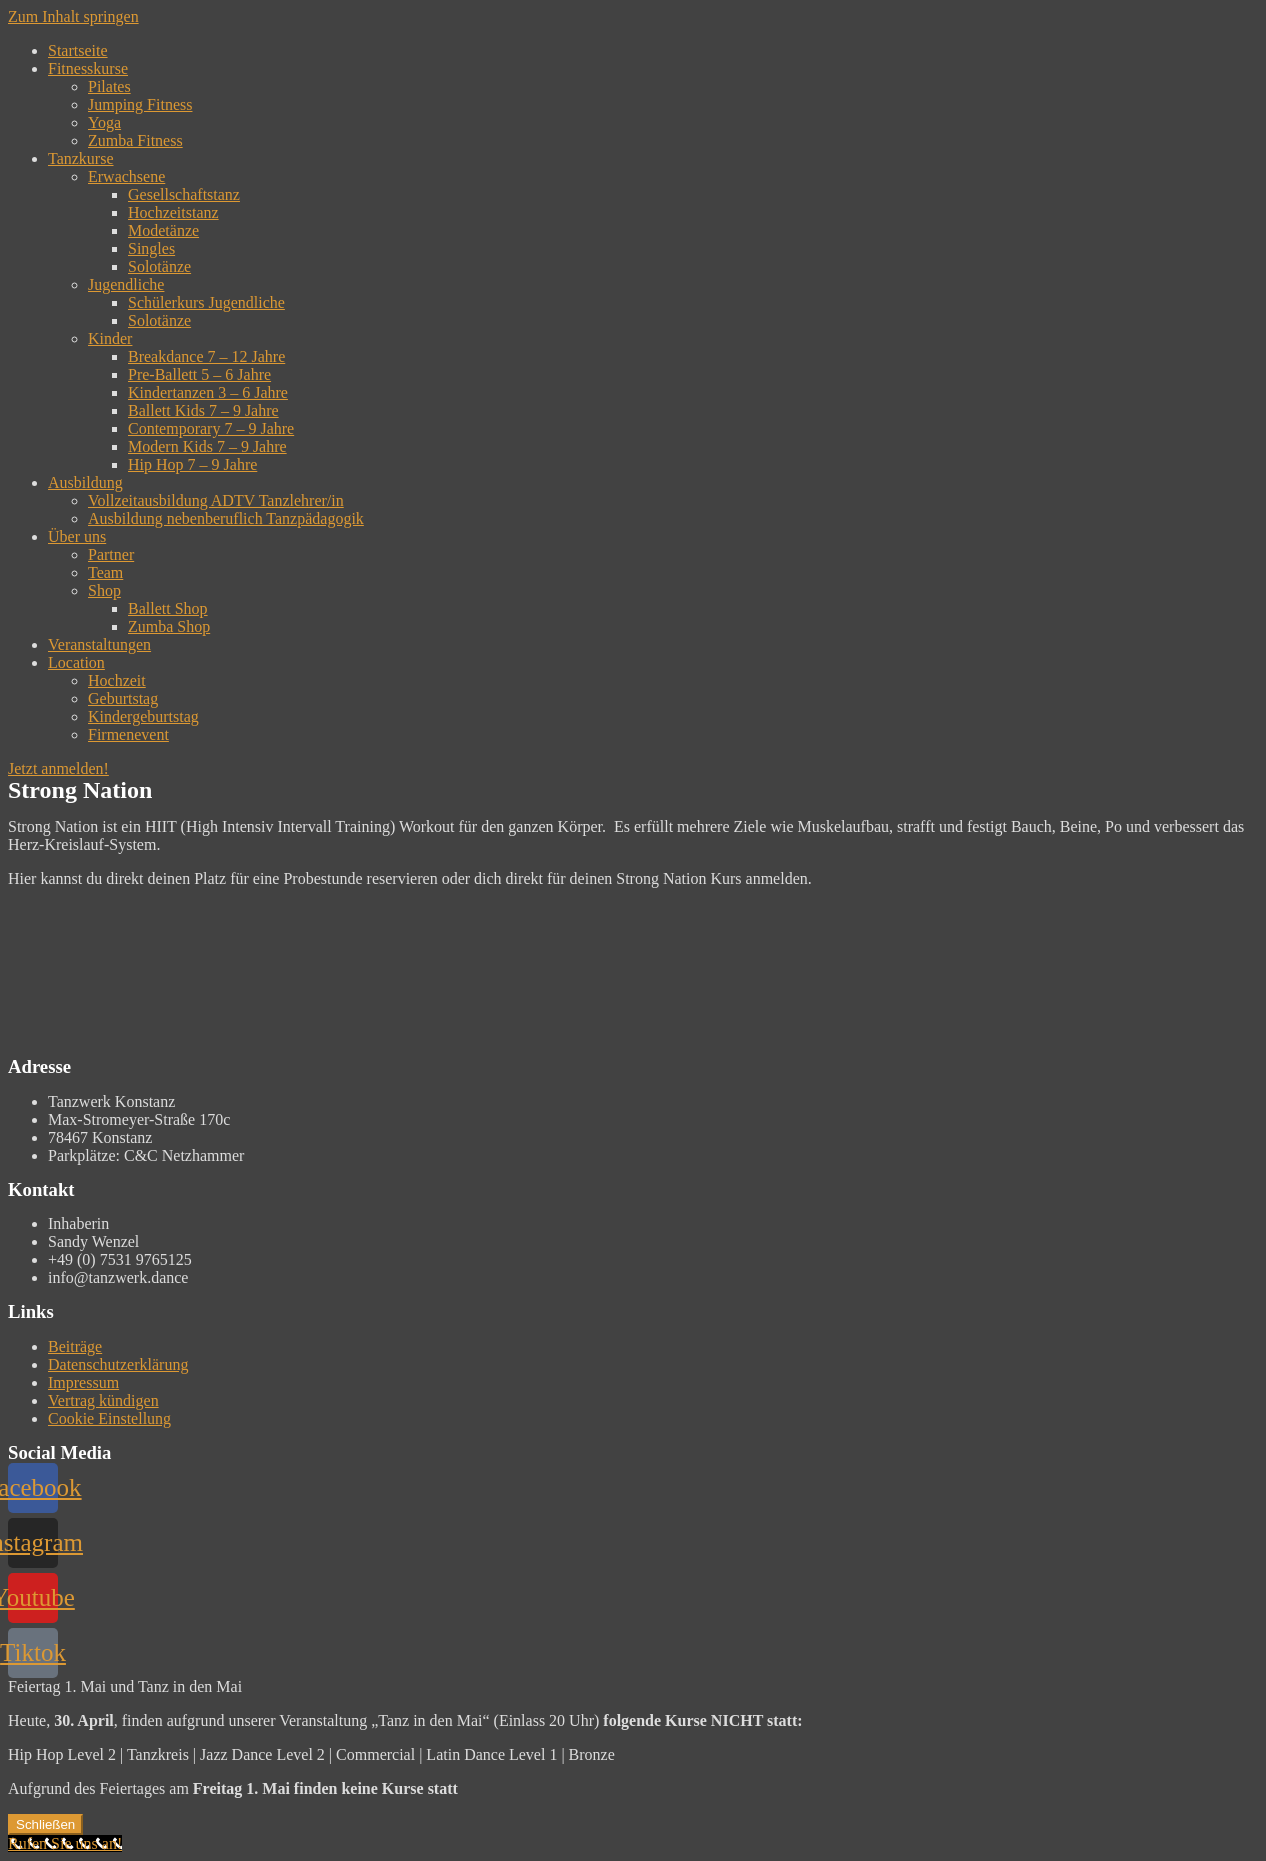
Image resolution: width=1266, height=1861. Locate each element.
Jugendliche (126, 284)
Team (105, 572)
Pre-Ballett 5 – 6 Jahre (199, 374)
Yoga (104, 122)
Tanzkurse (81, 158)
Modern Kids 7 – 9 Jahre (207, 446)
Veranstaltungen (99, 644)
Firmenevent (128, 734)
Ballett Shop (168, 608)
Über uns (77, 536)
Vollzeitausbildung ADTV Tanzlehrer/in (216, 500)
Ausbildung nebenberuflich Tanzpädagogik (226, 518)
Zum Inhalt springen (73, 16)
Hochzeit (117, 680)
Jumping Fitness (140, 104)
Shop (104, 590)
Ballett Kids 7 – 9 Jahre (203, 410)
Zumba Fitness (135, 140)
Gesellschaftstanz (184, 194)
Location (76, 662)
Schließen (45, 1824)
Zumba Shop (169, 626)
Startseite (78, 50)
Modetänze (163, 230)
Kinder (110, 338)
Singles (151, 248)
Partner (111, 554)
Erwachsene (126, 176)
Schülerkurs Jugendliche (206, 302)
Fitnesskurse (88, 68)
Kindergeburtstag (143, 716)
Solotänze (159, 266)
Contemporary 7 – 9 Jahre (211, 428)
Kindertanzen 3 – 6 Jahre (208, 392)
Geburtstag (123, 698)
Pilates (109, 86)
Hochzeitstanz (173, 212)
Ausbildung (85, 482)
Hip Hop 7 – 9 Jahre (192, 464)
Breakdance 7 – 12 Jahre (206, 356)
